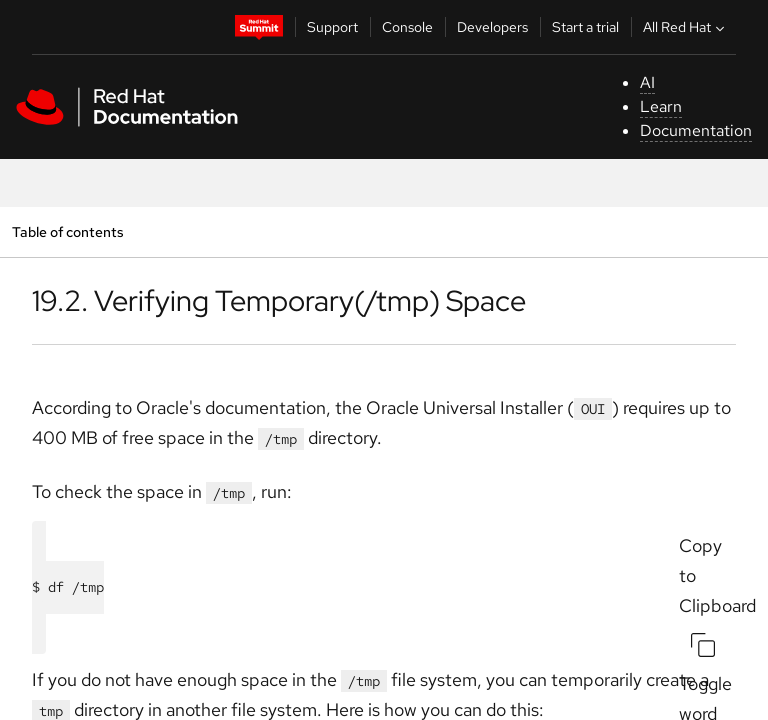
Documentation (696, 130)
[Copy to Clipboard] (703, 645)
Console (407, 27)
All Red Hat (686, 27)
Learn (661, 106)
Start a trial (585, 27)
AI (647, 82)
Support (332, 27)
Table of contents (67, 231)
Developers (492, 27)
